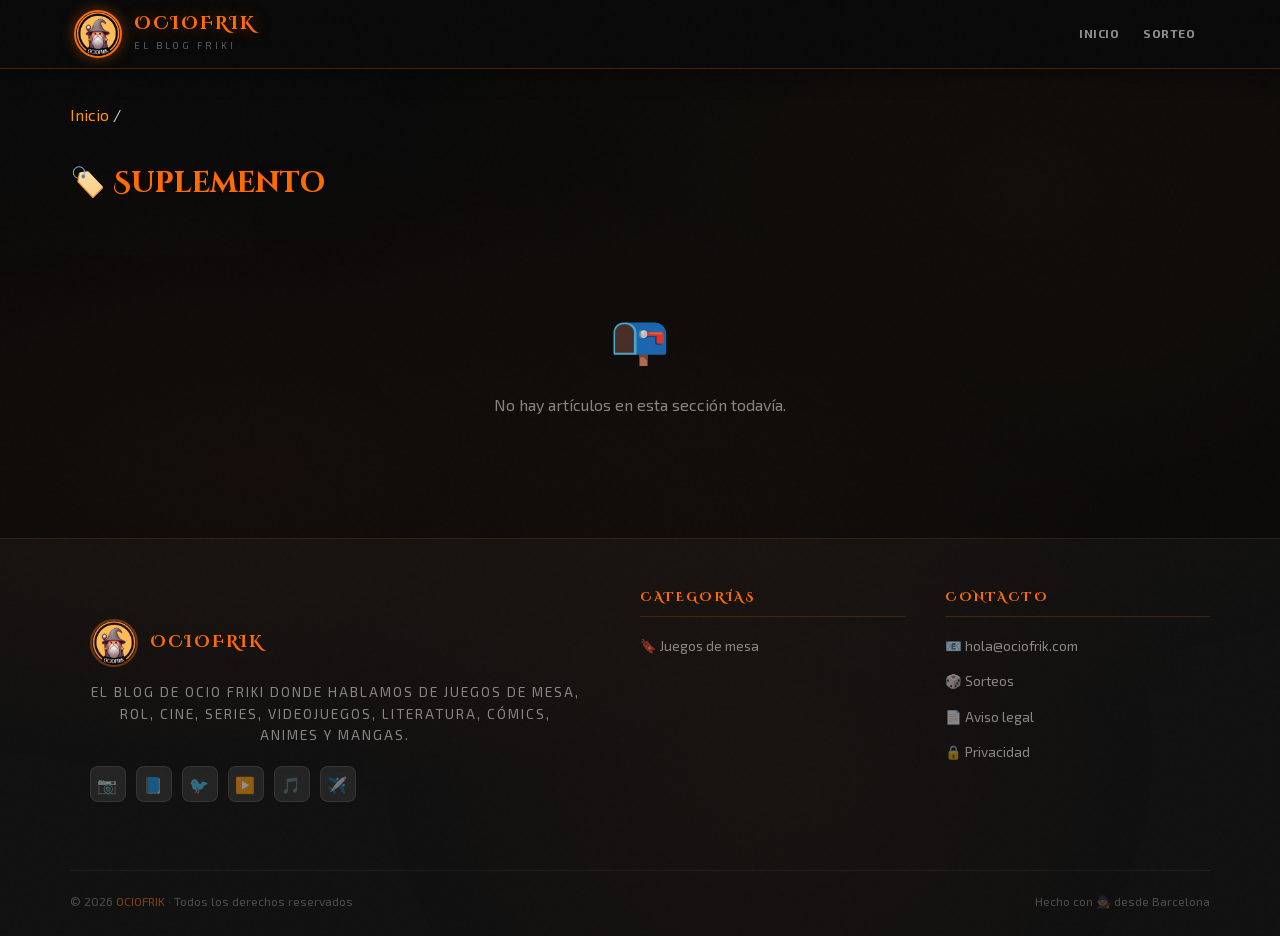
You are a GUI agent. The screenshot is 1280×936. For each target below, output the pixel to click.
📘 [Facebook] (154, 784)
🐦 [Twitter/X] (200, 784)
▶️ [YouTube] (246, 784)
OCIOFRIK (140, 901)
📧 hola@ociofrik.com (1011, 645)
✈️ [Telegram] (338, 784)
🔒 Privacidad (987, 751)
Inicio (1099, 33)
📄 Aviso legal (989, 716)
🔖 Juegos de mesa (699, 645)
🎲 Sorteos (979, 680)
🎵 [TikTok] (292, 784)
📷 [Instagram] (108, 784)
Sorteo (1169, 33)
